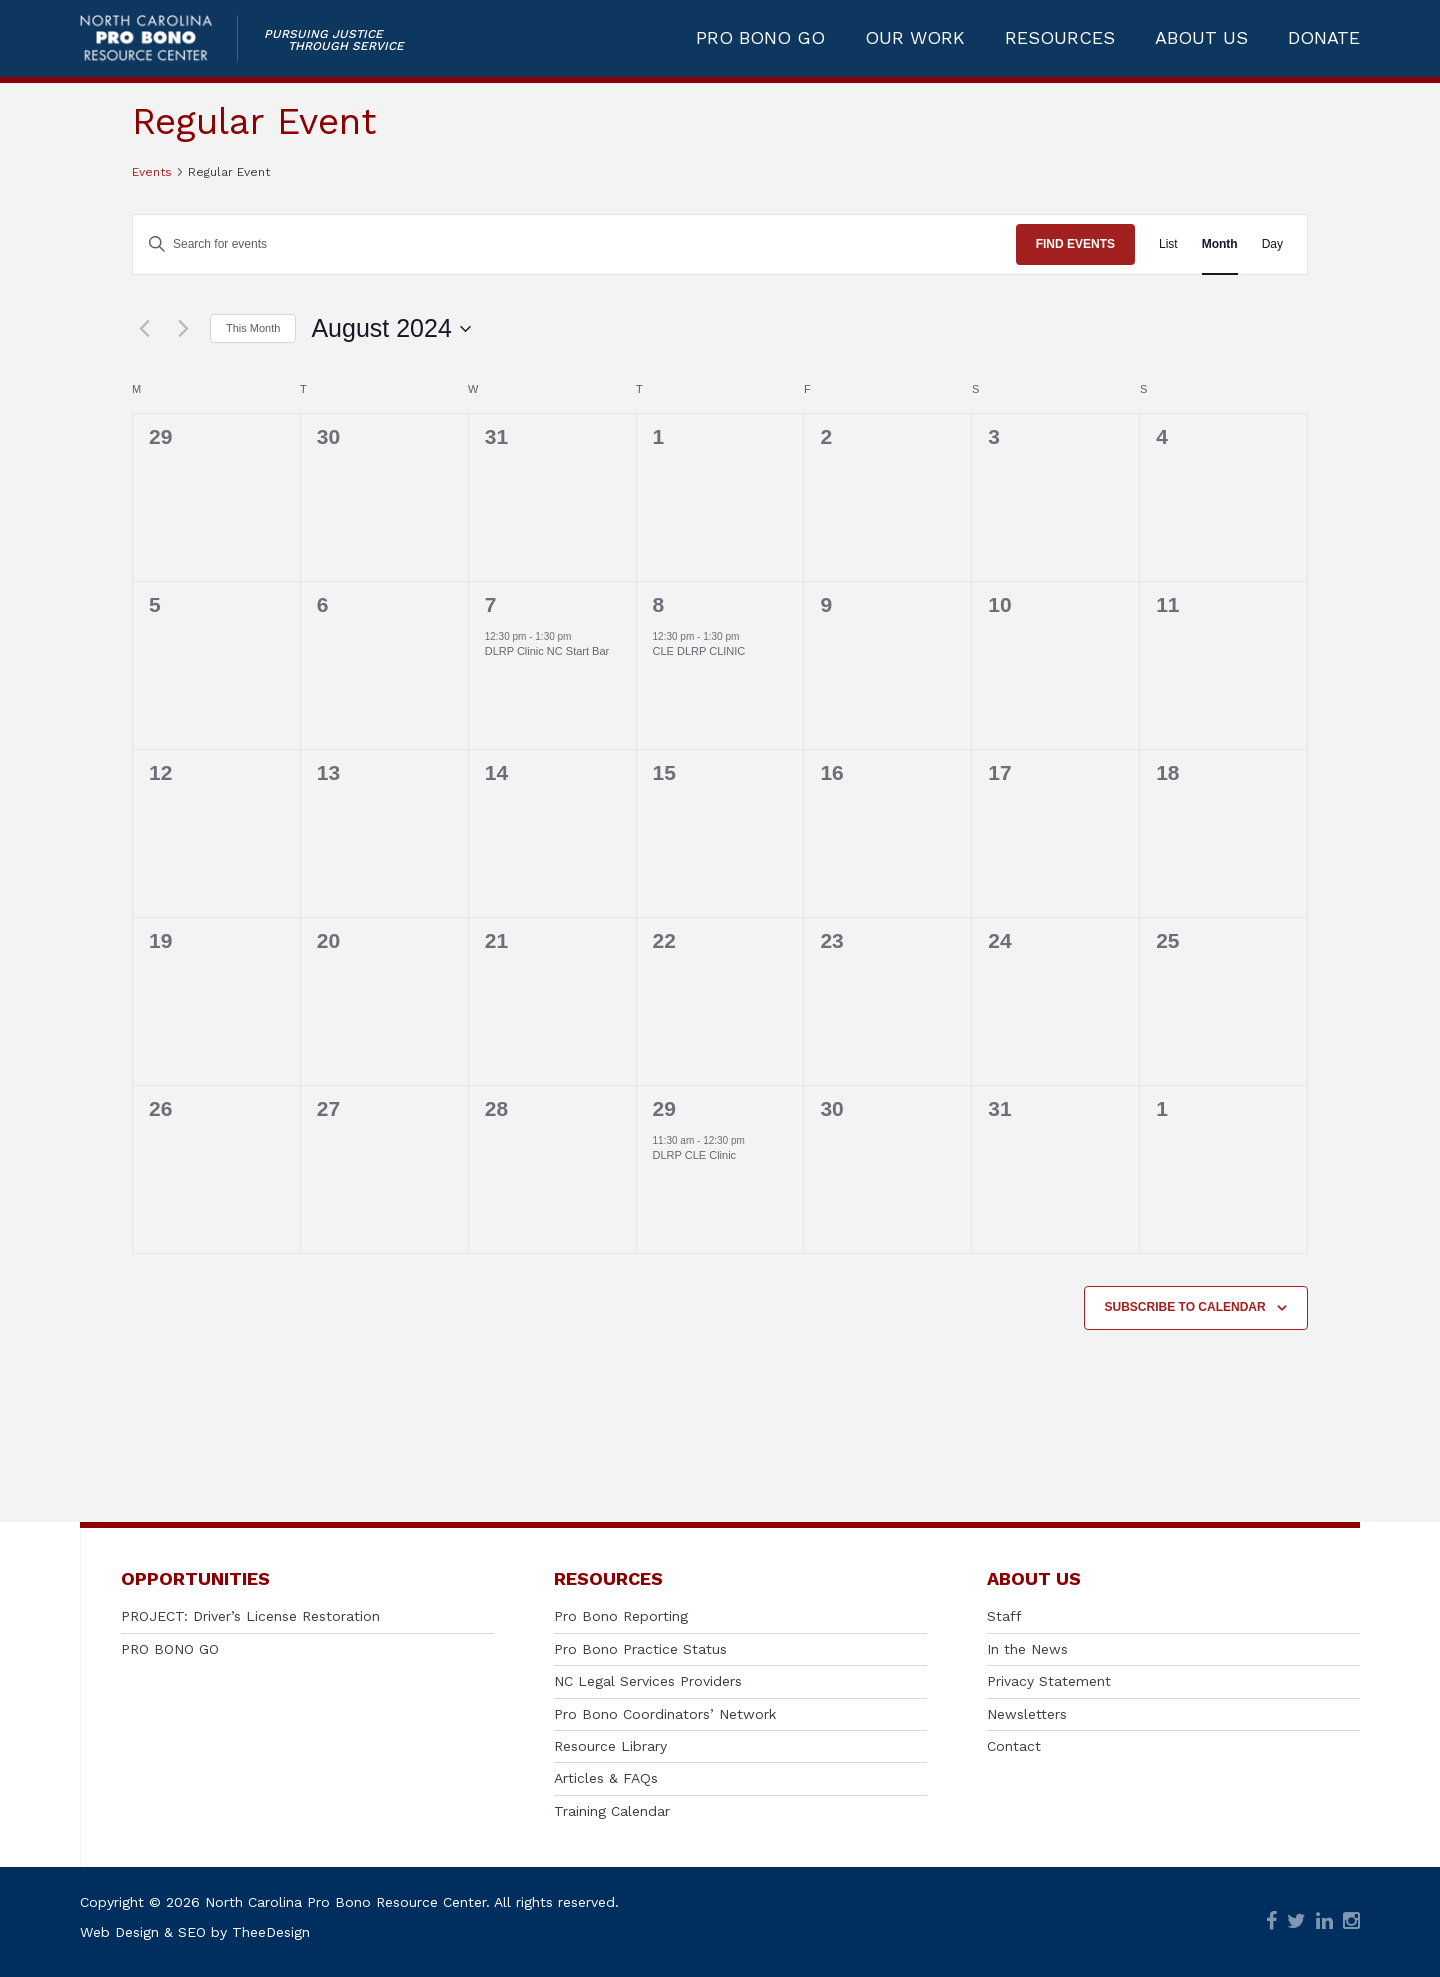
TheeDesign (271, 1932)
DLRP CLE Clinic (695, 1155)
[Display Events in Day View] (1272, 244)
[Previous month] (144, 329)
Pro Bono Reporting (621, 1616)
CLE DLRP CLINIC (699, 651)
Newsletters (1027, 1714)
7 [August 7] (491, 604)
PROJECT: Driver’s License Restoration (250, 1616)
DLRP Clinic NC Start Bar (547, 651)
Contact (1014, 1746)
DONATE (1324, 42)
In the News (1027, 1649)
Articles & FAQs (606, 1778)
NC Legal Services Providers (648, 1681)
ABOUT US (1201, 42)
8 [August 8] (659, 604)
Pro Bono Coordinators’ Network (665, 1714)
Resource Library (610, 1746)
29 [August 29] (664, 1108)
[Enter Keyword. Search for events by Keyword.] (574, 244)
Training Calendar (612, 1811)
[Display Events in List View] (1168, 244)
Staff (1004, 1616)
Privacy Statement (1049, 1681)
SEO (192, 1932)
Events (152, 172)
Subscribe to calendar (1185, 1307)
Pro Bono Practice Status (640, 1649)
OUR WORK (915, 42)
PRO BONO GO (760, 42)
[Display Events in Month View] (1220, 244)
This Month (253, 328)
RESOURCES (1060, 42)
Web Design (119, 1932)
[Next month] (183, 329)
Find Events (1075, 244)
